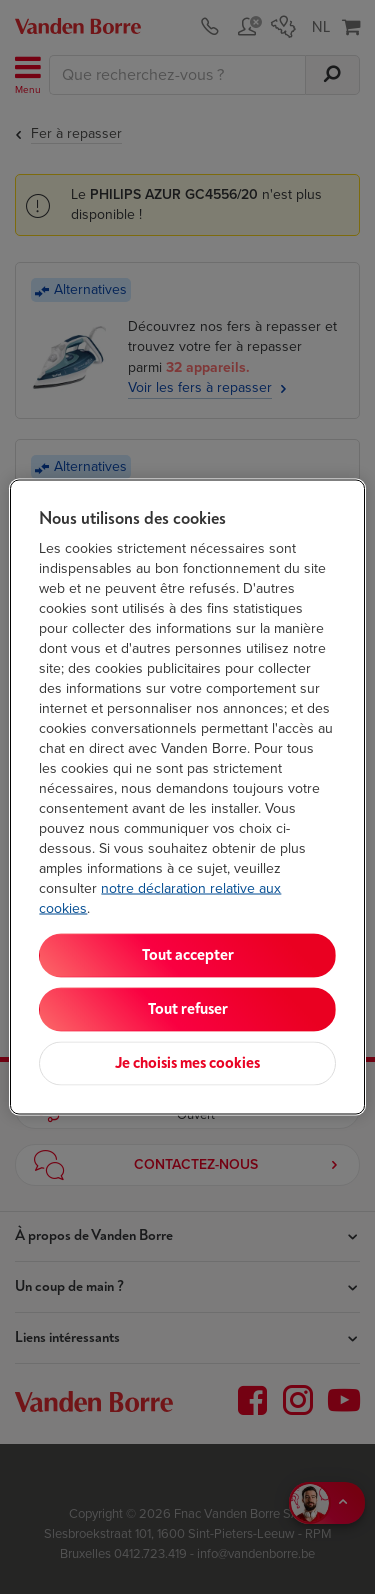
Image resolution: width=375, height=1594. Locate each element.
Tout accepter (188, 955)
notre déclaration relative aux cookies (160, 898)
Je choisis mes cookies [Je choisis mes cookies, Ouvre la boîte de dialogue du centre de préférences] (187, 1063)
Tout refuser (188, 1009)
